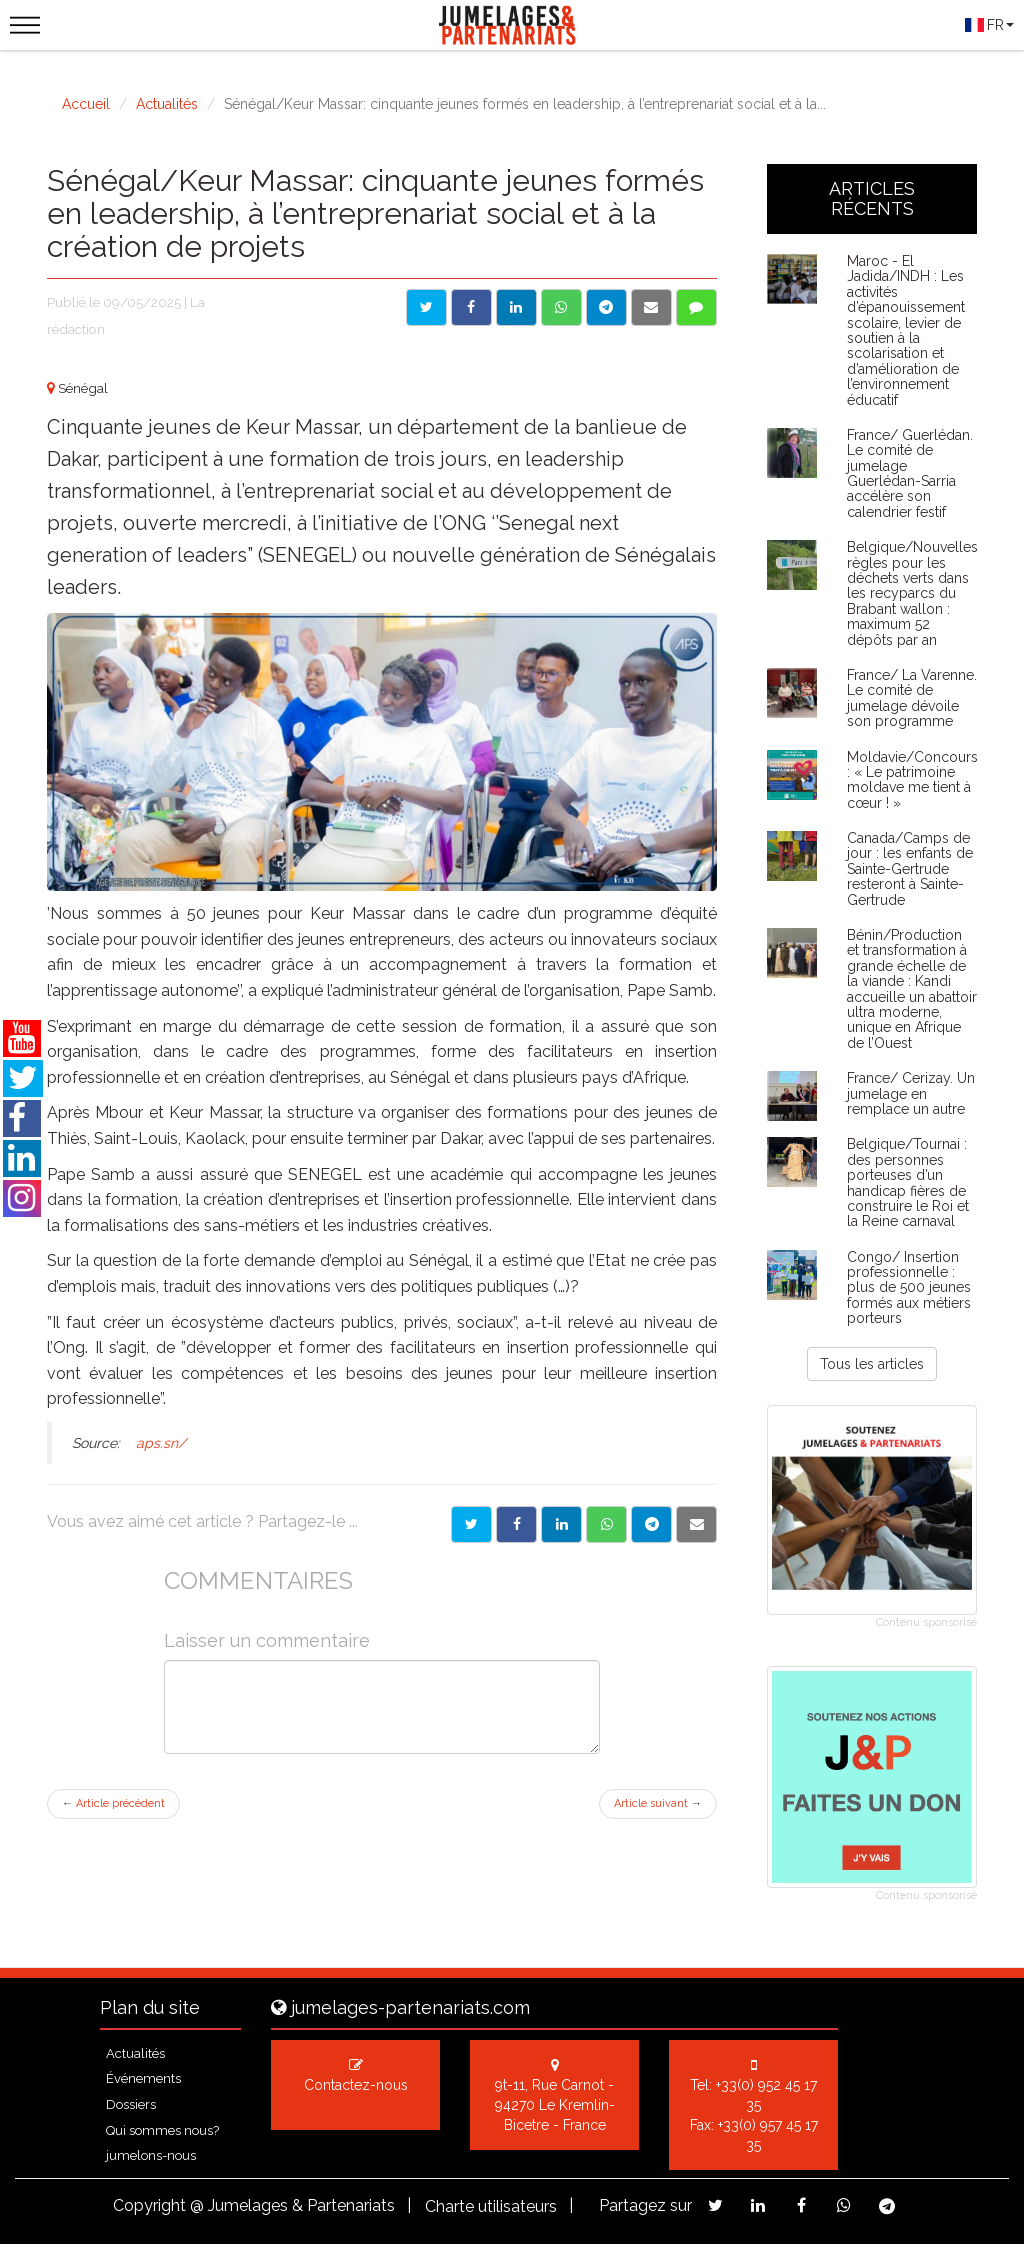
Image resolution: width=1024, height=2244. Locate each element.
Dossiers (131, 2104)
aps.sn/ (159, 1443)
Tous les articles (872, 1364)
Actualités (167, 104)
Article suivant (658, 1803)
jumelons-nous (151, 2155)
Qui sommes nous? (162, 2130)
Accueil (86, 104)
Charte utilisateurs (491, 2206)
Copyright (149, 2205)
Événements (143, 2078)
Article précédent (113, 1803)
